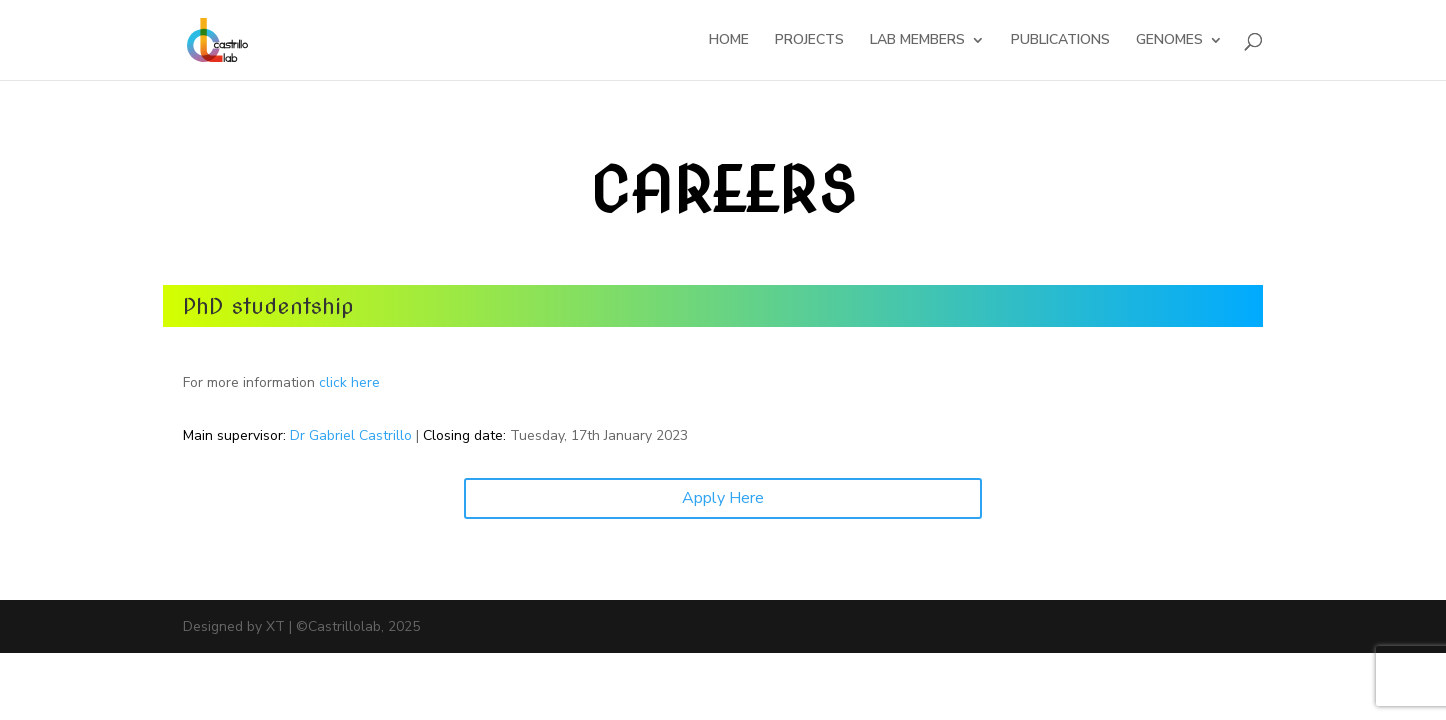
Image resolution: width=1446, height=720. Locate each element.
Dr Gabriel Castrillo (351, 435)
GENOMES (1169, 41)
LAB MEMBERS (917, 41)
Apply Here (723, 498)
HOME (729, 41)
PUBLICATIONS (1060, 41)
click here (349, 382)
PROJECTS (809, 41)
